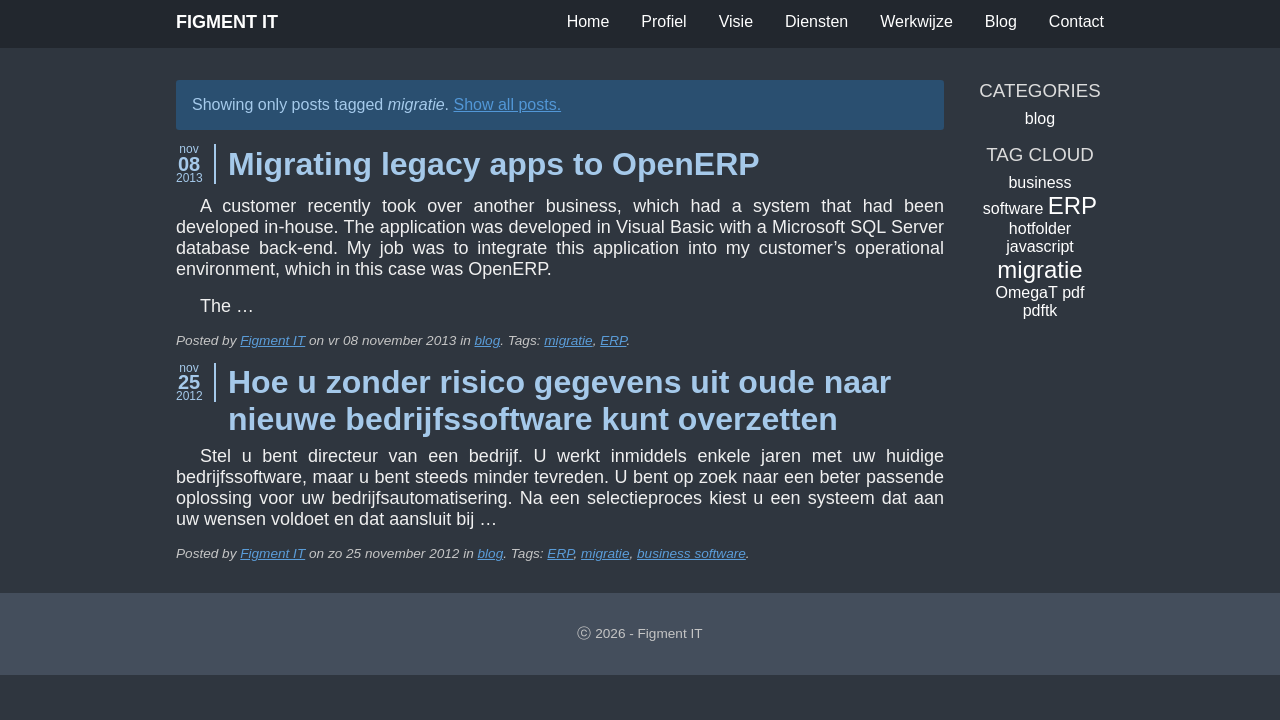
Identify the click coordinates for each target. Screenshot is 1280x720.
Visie (736, 21)
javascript (1040, 246)
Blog (1001, 21)
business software (691, 553)
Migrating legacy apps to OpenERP (494, 164)
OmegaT (1027, 292)
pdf (1073, 292)
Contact (1076, 21)
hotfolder (1040, 228)
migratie (568, 340)
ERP (613, 340)
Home (588, 21)
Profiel (663, 21)
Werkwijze (916, 21)
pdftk (1040, 310)
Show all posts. (507, 104)
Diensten (816, 21)
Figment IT (227, 22)
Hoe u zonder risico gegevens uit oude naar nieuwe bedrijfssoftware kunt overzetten (559, 400)
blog (488, 340)
